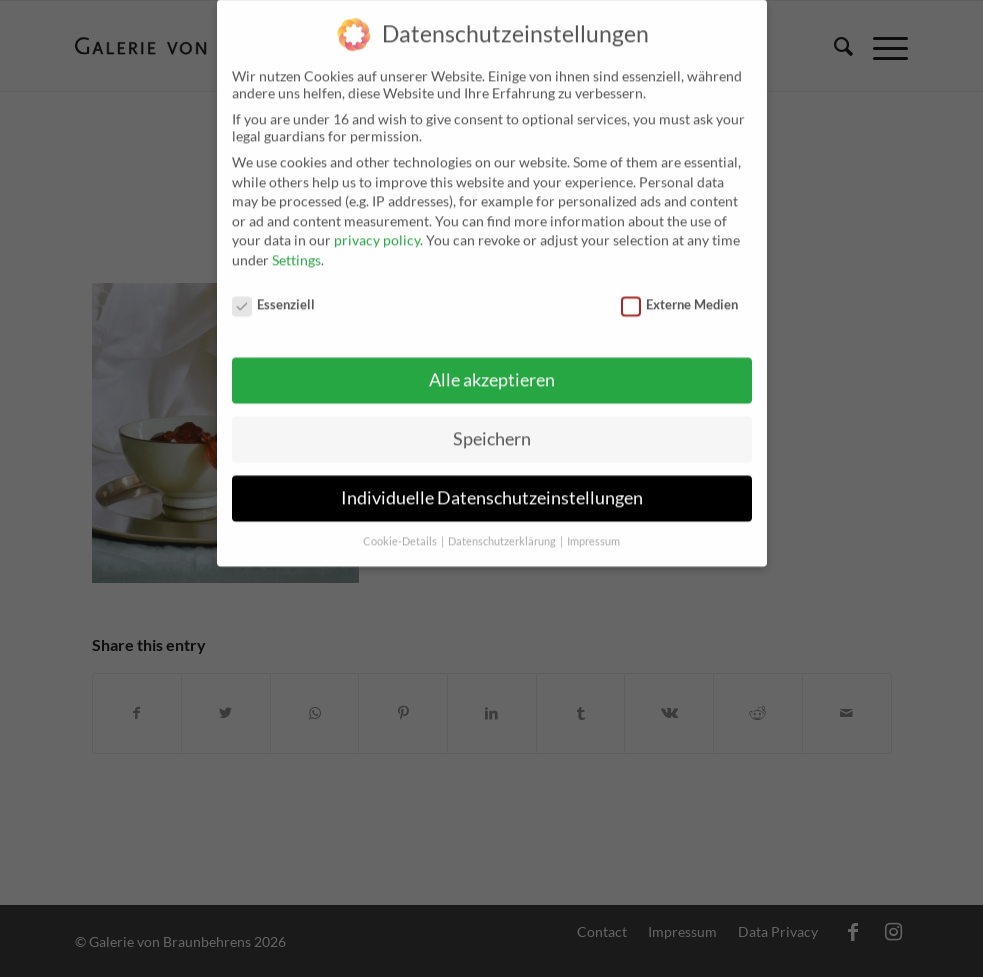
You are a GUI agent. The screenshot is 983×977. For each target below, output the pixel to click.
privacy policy (377, 226)
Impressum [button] (593, 528)
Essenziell (274, 291)
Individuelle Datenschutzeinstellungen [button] (492, 484)
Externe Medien (680, 291)
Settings (296, 246)
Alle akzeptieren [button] (492, 366)
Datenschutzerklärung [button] (503, 528)
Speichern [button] (492, 425)
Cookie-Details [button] (401, 528)
